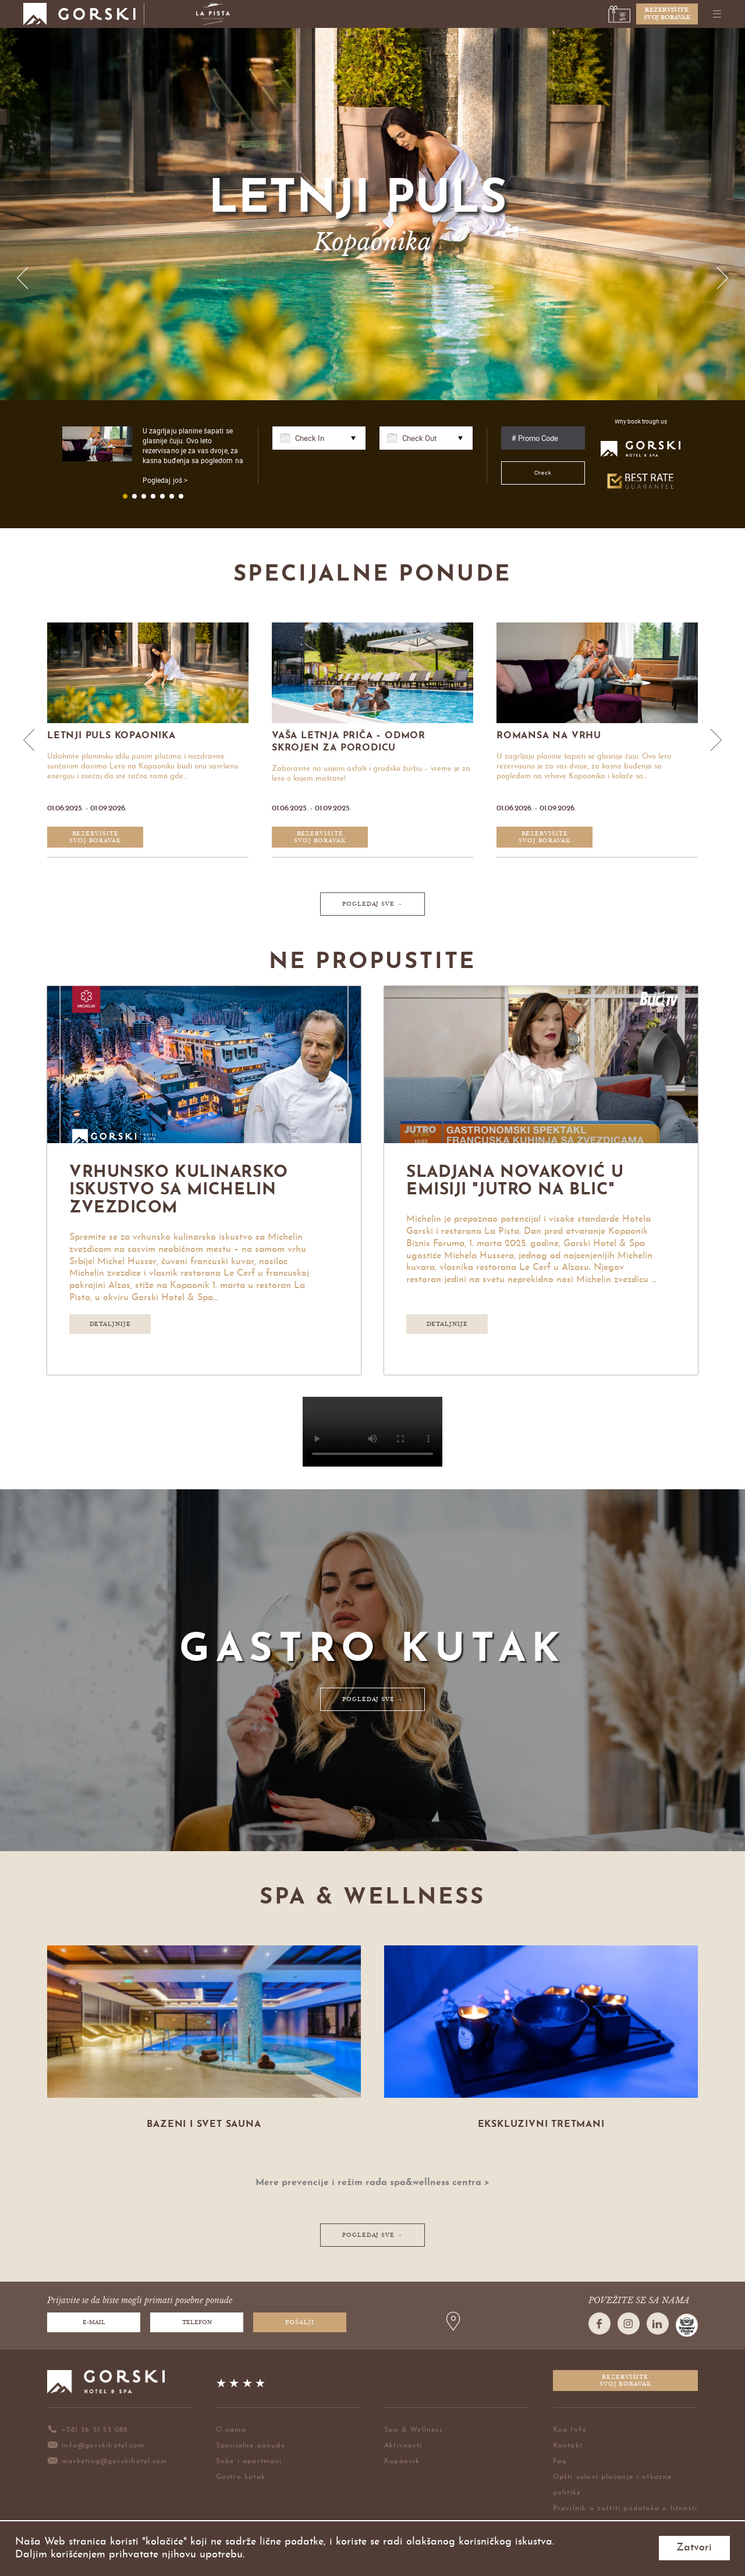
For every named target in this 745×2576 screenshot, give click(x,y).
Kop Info (570, 2429)
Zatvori (694, 2547)
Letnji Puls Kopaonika (113, 736)
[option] (372, 214)
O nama (231, 2429)
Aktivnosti (403, 2445)
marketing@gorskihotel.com (107, 2461)
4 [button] (153, 496)
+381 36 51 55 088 (87, 2429)
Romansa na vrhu (550, 736)
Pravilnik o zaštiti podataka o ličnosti (625, 2508)
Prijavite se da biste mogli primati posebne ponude (139, 2300)
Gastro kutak (240, 2477)
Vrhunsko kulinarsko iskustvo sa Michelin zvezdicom (178, 1191)
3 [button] (143, 496)
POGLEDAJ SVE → (372, 904)
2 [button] (134, 496)
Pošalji (299, 2322)
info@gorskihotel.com (95, 2445)
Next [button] (721, 278)
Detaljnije (110, 1324)
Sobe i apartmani (249, 2461)
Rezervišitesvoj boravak (667, 13)
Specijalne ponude (250, 2445)
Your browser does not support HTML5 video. (372, 1432)
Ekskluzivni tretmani (541, 2124)
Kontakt (568, 2445)
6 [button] (171, 496)
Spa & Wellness (413, 2429)
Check (543, 472)
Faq (560, 2461)
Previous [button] (23, 278)
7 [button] (181, 496)
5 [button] (162, 496)
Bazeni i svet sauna (204, 2124)
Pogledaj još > (165, 480)
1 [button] (125, 496)
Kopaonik (402, 2461)
